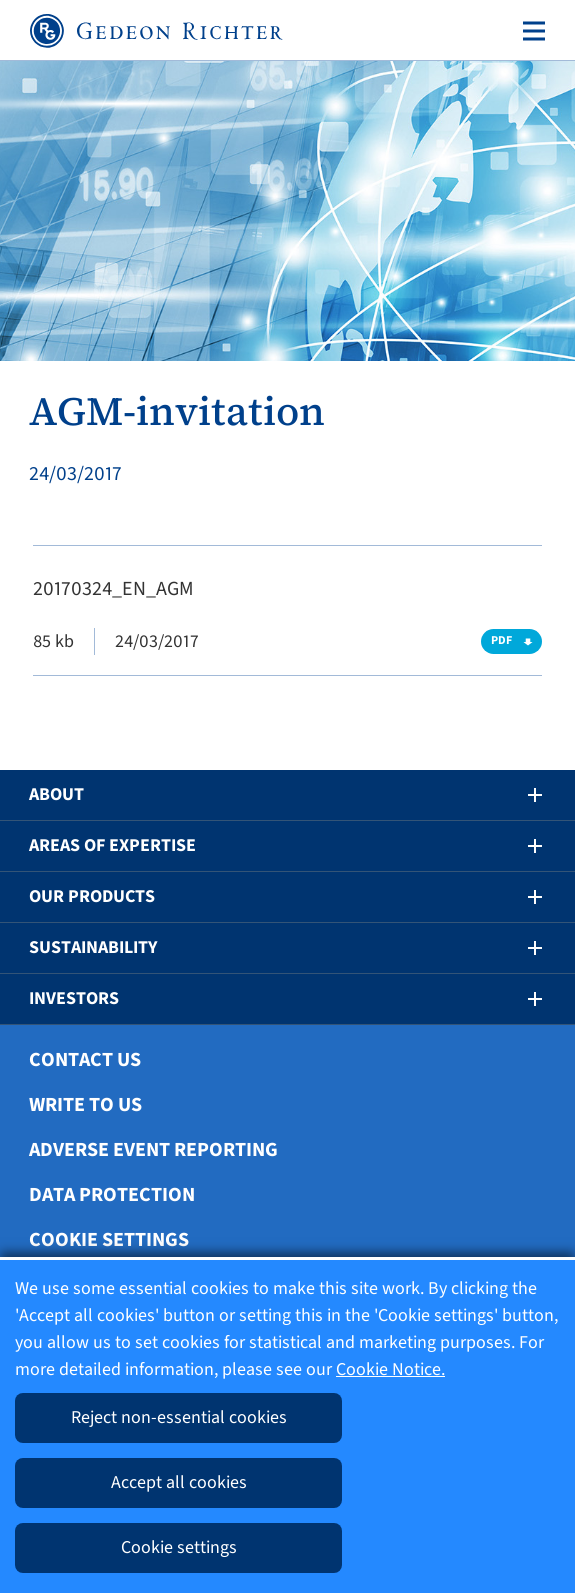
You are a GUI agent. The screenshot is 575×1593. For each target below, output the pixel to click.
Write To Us (85, 1105)
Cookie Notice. (390, 1369)
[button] (521, 795)
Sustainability (93, 947)
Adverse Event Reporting (153, 1150)
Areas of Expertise (112, 845)
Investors (74, 998)
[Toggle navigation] (530, 31)
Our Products (92, 896)
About (56, 794)
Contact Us (85, 1060)
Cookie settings (109, 1240)
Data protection (112, 1195)
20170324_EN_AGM (113, 589)
